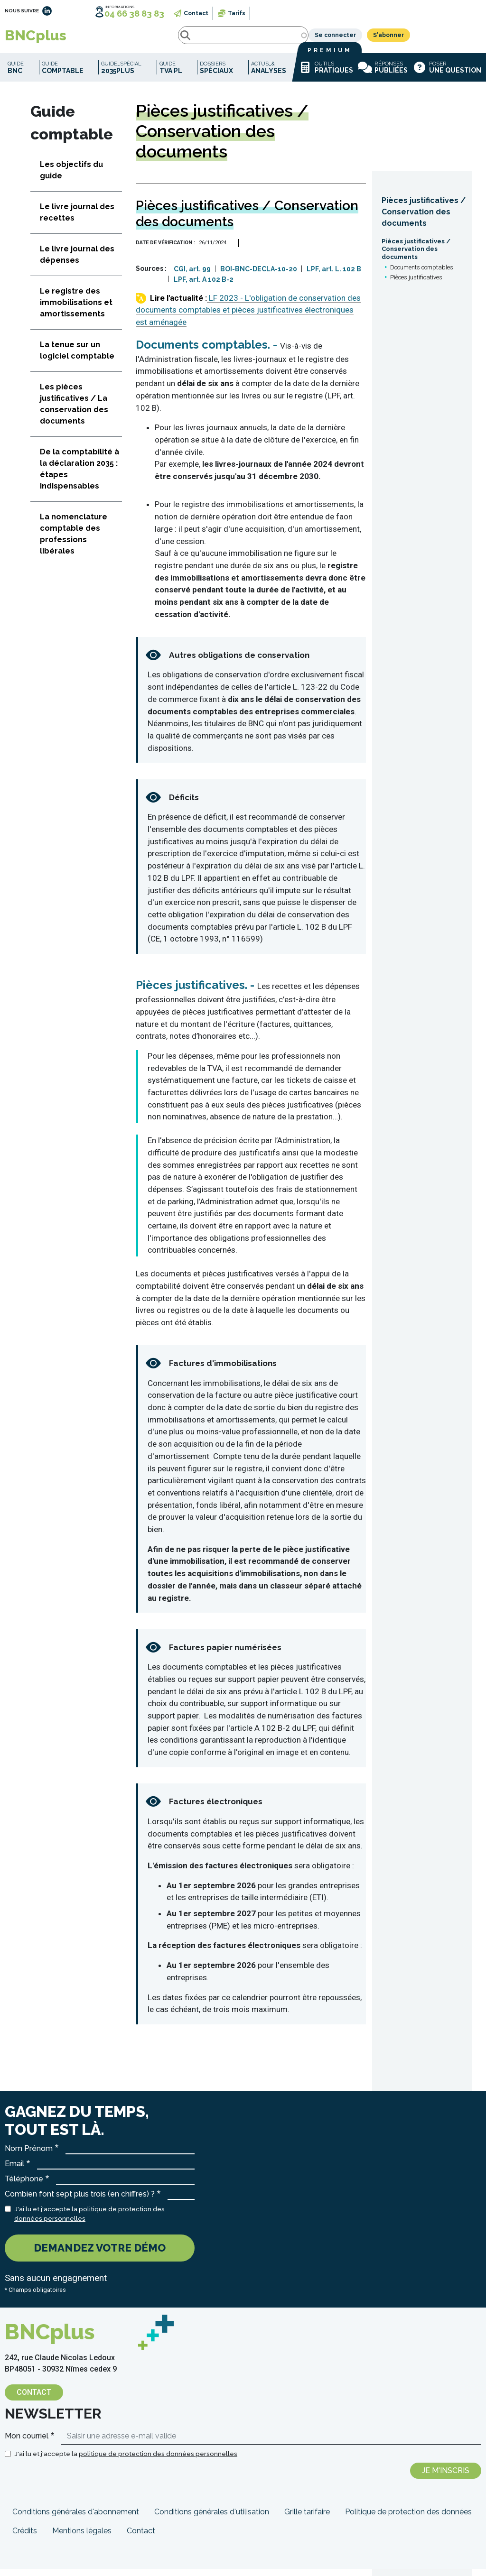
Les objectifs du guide (71, 177)
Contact (196, 13)
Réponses (383, 74)
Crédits (24, 2537)
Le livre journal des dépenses (77, 261)
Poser (446, 74)
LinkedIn (47, 11)
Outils (325, 74)
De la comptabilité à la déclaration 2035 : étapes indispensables (79, 476)
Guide (16, 75)
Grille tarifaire (307, 2518)
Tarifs (236, 13)
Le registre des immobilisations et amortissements (76, 309)
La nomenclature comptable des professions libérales (73, 541)
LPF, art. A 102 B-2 (204, 286)
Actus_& (268, 75)
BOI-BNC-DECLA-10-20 (258, 276)
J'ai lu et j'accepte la (89, 2220)
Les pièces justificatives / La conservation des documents (74, 411)
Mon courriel (26, 2442)
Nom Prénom (29, 2155)
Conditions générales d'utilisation (211, 2518)
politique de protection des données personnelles (158, 2461)
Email (14, 2170)
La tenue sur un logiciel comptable (77, 357)
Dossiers (216, 75)
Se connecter (406, 39)
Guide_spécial (121, 75)
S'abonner (459, 39)
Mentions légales (82, 2537)
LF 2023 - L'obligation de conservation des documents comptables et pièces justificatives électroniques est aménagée (248, 317)
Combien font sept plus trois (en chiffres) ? (80, 2201)
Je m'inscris (445, 2477)
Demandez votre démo (100, 2255)
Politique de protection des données (408, 2518)
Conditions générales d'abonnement (75, 2518)
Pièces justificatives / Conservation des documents (424, 219)
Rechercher (101, 39)
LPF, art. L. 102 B (334, 276)
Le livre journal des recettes (77, 219)
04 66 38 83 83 (134, 13)
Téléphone (24, 2185)
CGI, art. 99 (192, 276)
